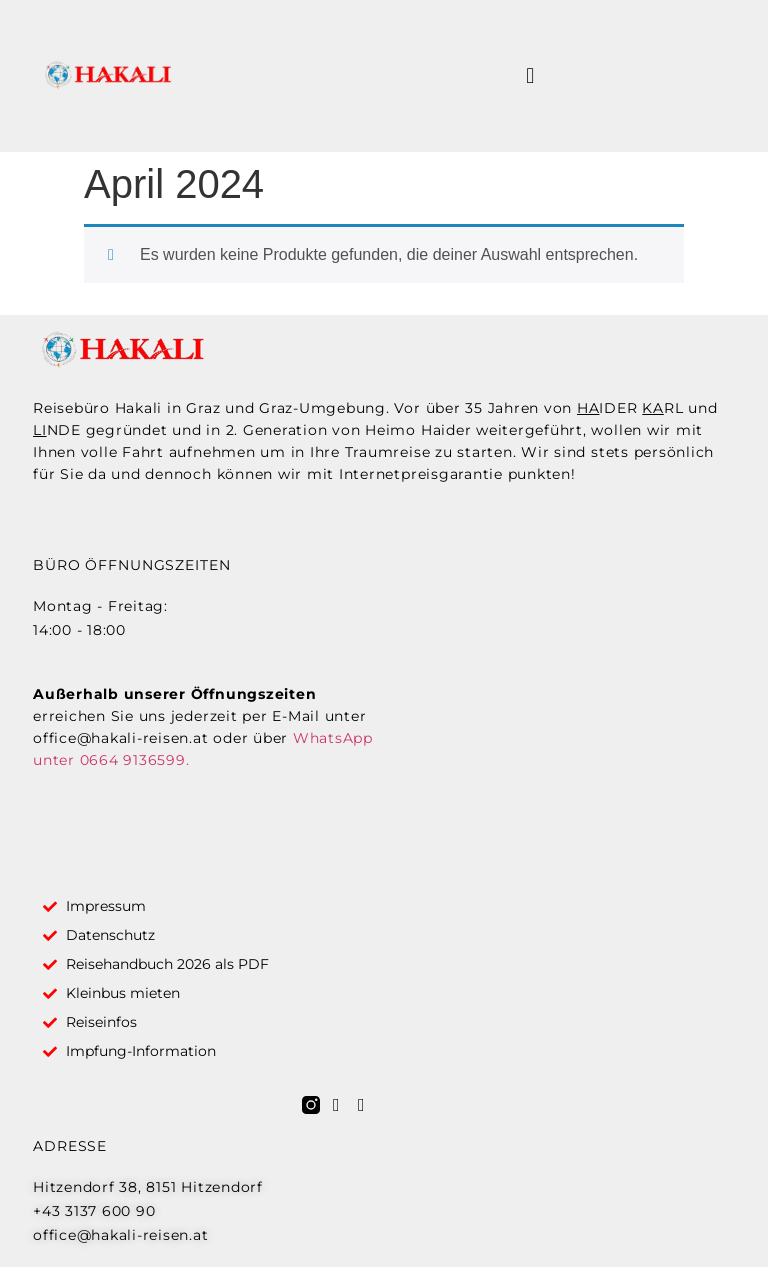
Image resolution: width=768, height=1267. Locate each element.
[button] (530, 76)
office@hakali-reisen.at (120, 738)
